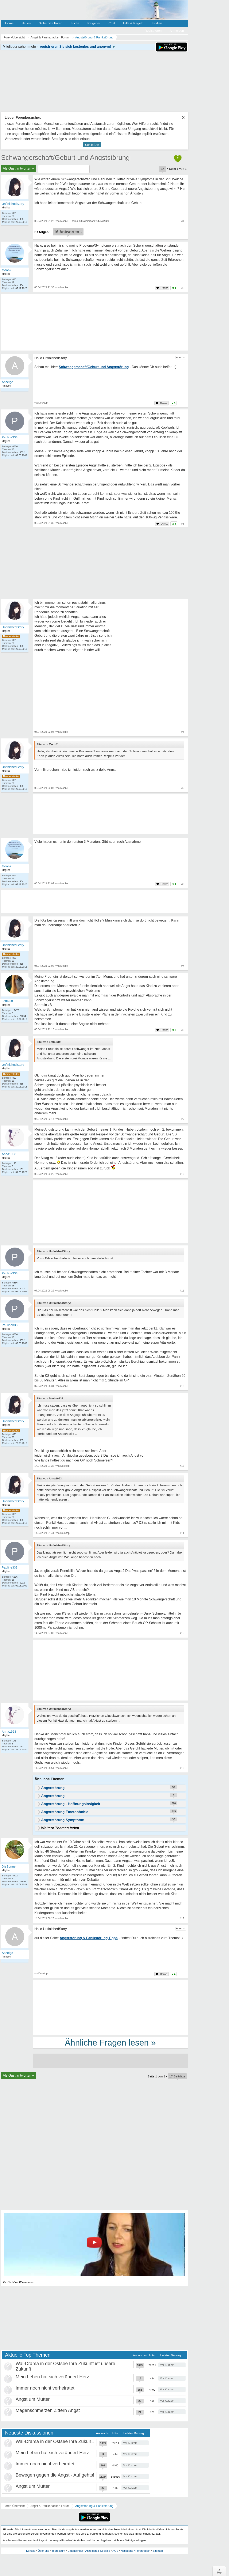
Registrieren (153, 30)
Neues (26, 23)
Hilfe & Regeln (133, 23)
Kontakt (30, 2550)
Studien (156, 23)
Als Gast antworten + (18, 168)
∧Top (219, 2571)
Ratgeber (93, 23)
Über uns (43, 2550)
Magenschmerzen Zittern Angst (48, 2410)
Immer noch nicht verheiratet (45, 2388)
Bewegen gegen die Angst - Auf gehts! (55, 2475)
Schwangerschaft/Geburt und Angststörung (65, 157)
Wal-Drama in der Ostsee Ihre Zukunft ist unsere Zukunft (74, 2441)
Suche (74, 23)
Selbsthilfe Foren (50, 23)
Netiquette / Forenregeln (135, 2550)
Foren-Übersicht (14, 2506)
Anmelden (177, 30)
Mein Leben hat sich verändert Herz (52, 2376)
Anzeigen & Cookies (97, 2550)
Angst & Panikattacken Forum (49, 2506)
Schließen (92, 145)
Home (9, 23)
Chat (111, 23)
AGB (115, 2550)
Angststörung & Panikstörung (94, 2506)
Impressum (58, 2550)
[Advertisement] (110, 1212)
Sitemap (158, 2550)
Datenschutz (75, 2550)
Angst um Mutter (33, 2399)
